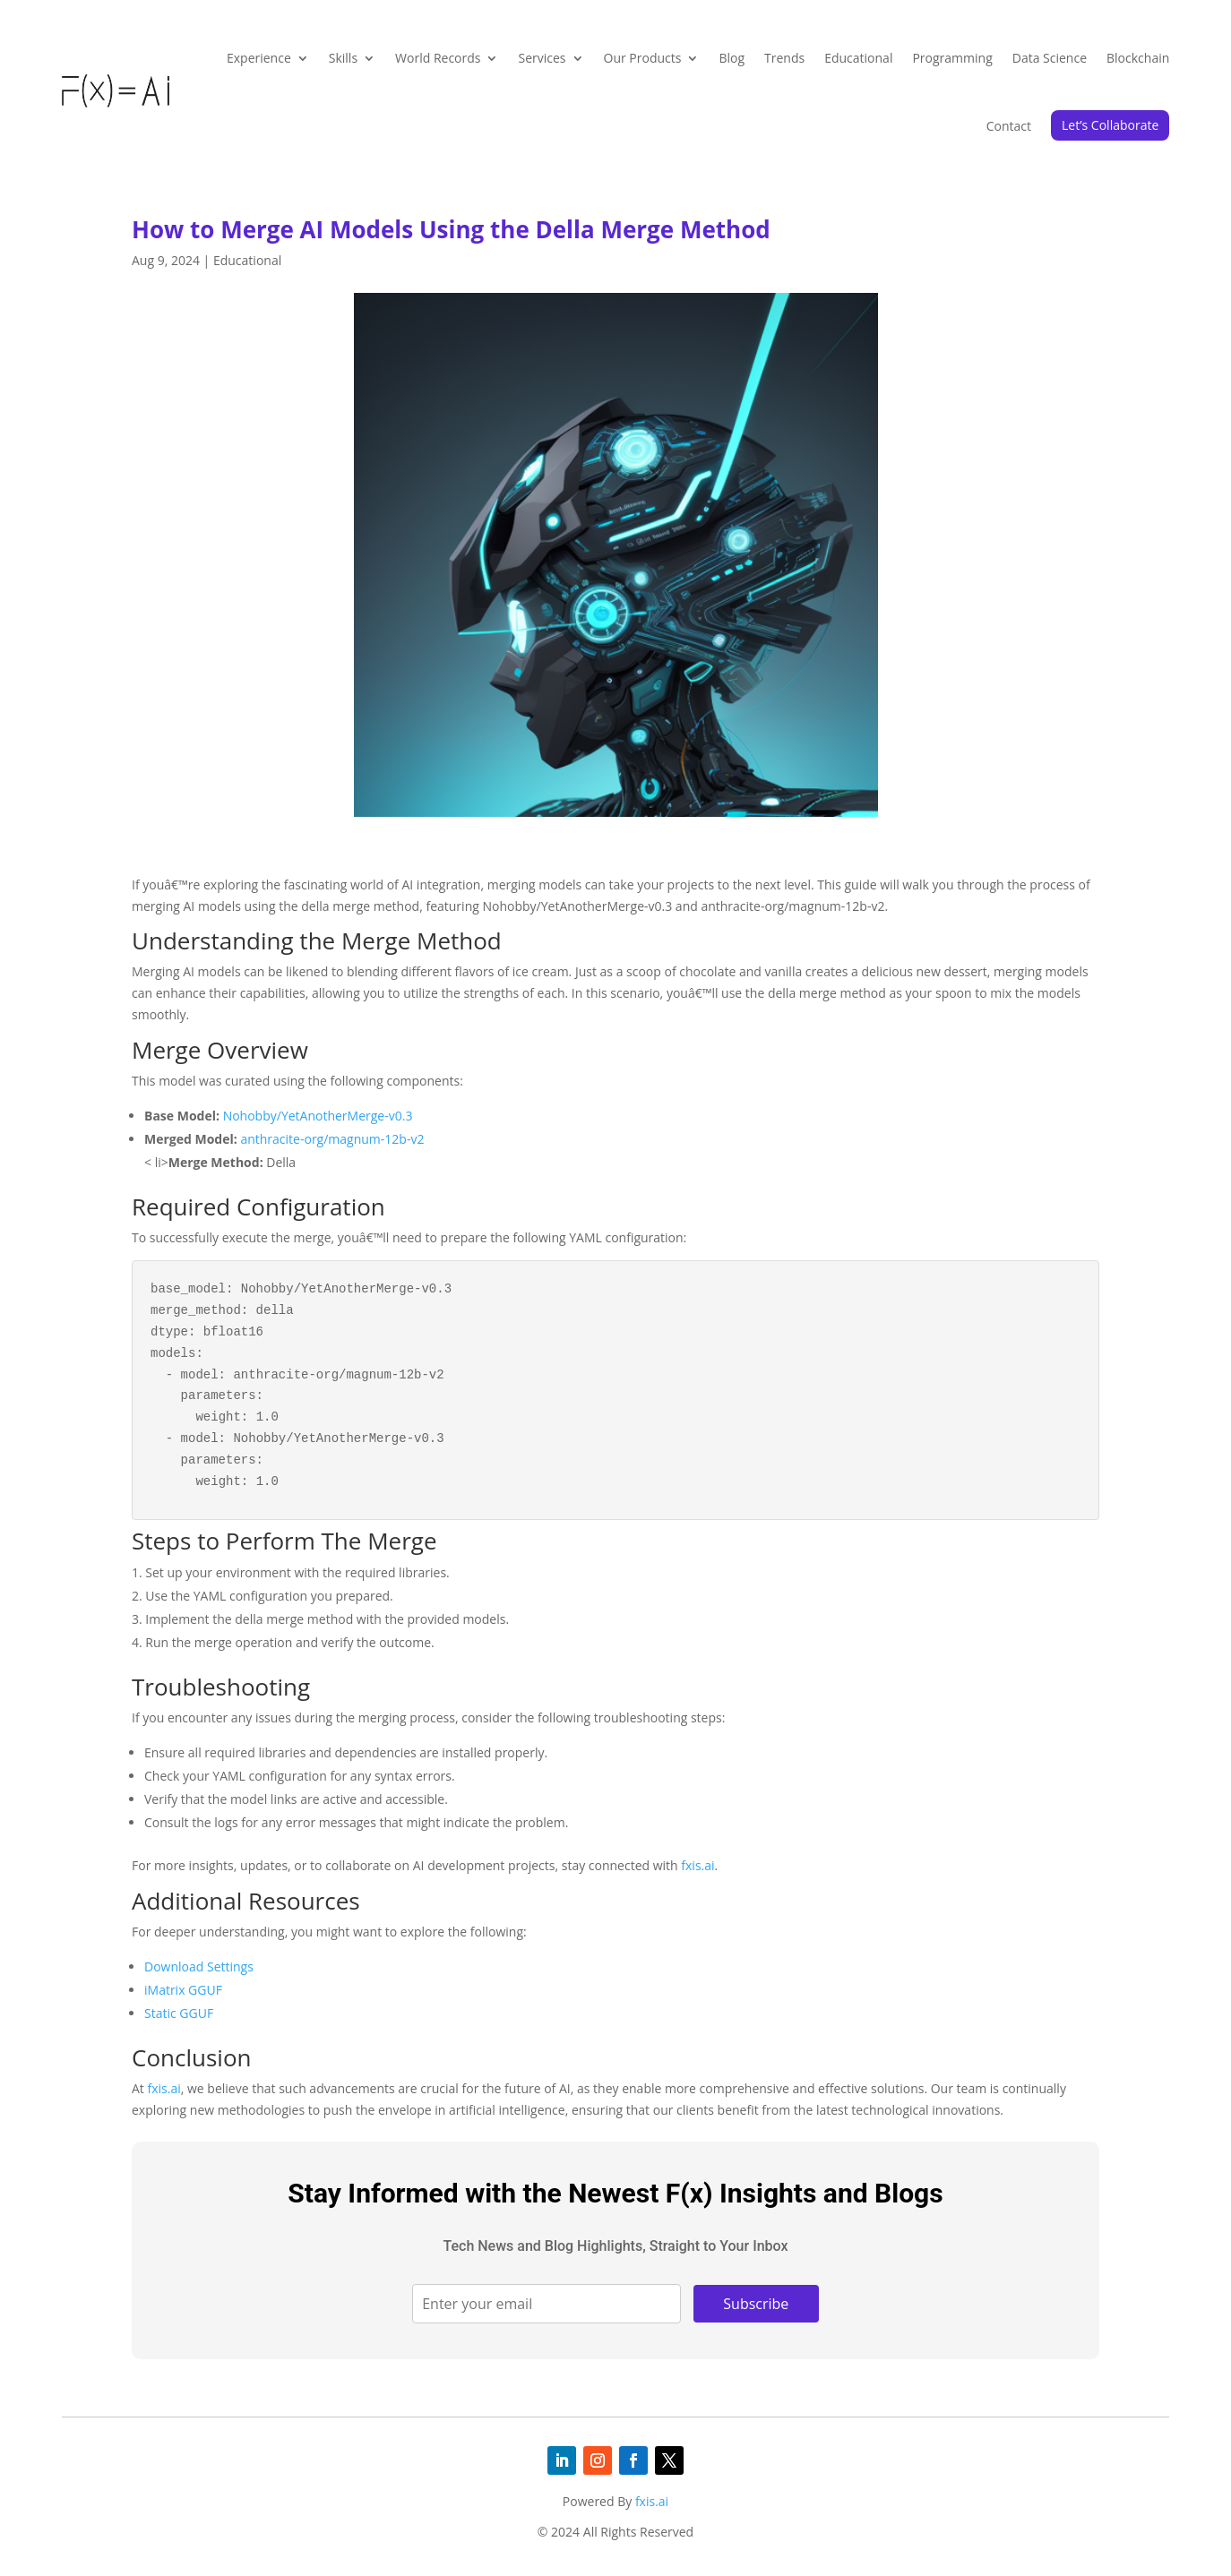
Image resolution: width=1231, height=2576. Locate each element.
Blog (732, 57)
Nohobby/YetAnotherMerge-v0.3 (318, 1115)
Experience (259, 57)
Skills (343, 57)
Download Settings (199, 1966)
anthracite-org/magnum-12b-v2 (332, 1138)
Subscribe (755, 2304)
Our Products (643, 57)
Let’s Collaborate (1110, 124)
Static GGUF (178, 2013)
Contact (1008, 125)
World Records (437, 57)
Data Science (1049, 57)
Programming (952, 57)
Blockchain (1137, 57)
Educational (858, 57)
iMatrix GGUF (183, 1989)
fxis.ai (697, 1865)
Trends (784, 57)
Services (541, 57)
